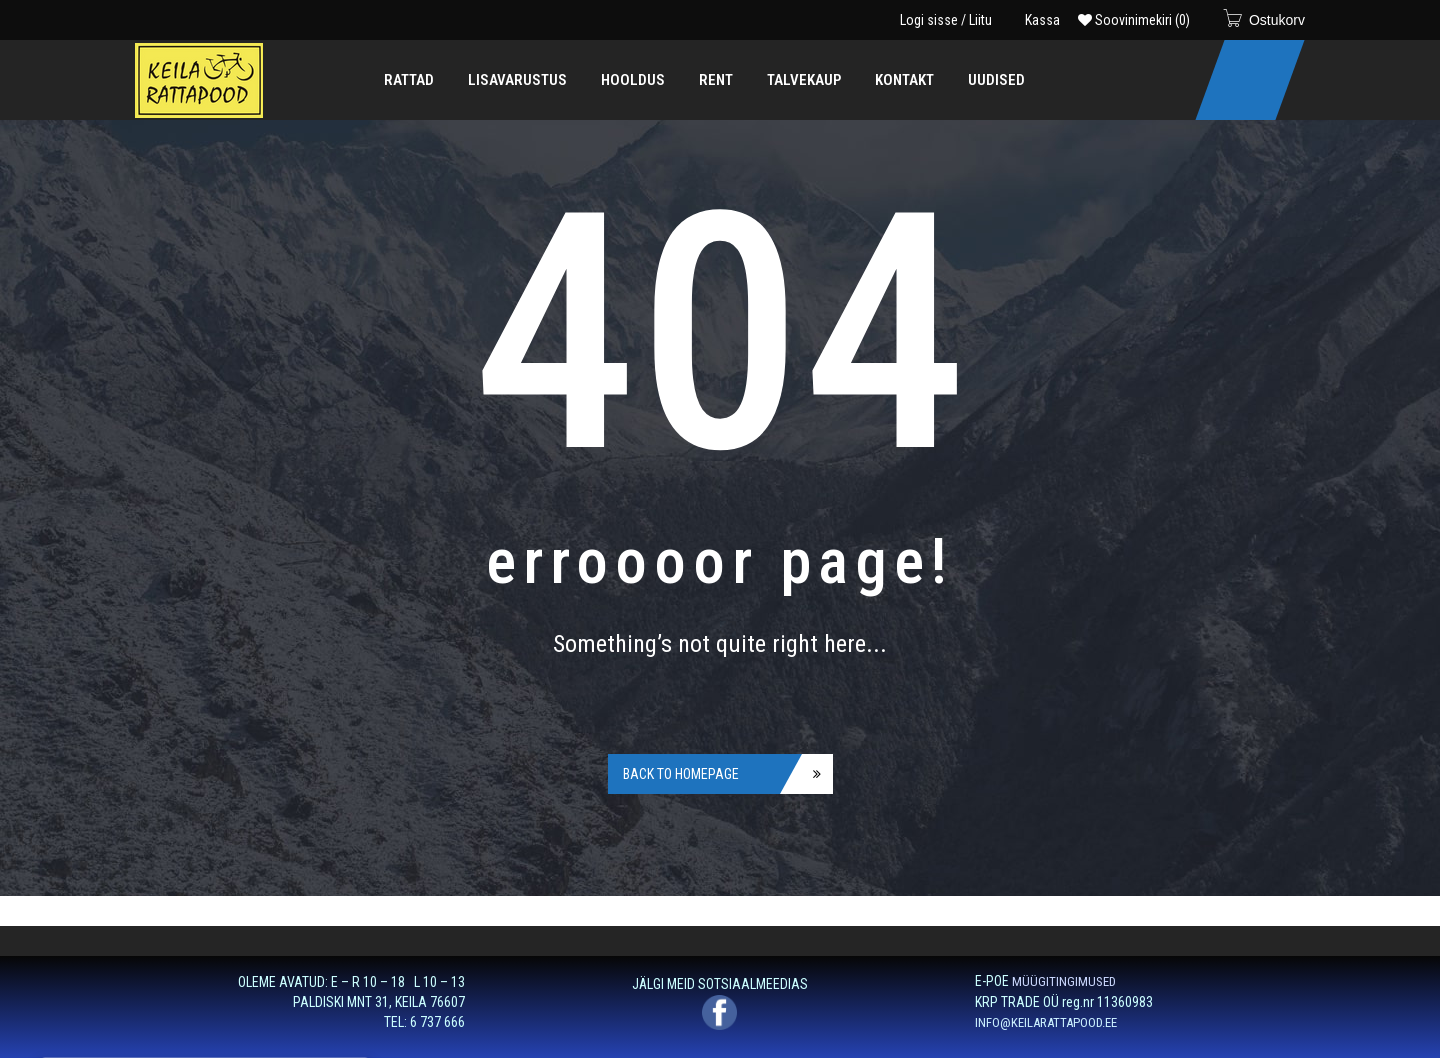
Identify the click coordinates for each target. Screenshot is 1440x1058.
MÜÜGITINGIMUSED (1064, 981)
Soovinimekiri (1134, 20)
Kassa (1042, 20)
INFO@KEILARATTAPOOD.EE (1046, 1022)
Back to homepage (681, 774)
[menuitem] (409, 80)
